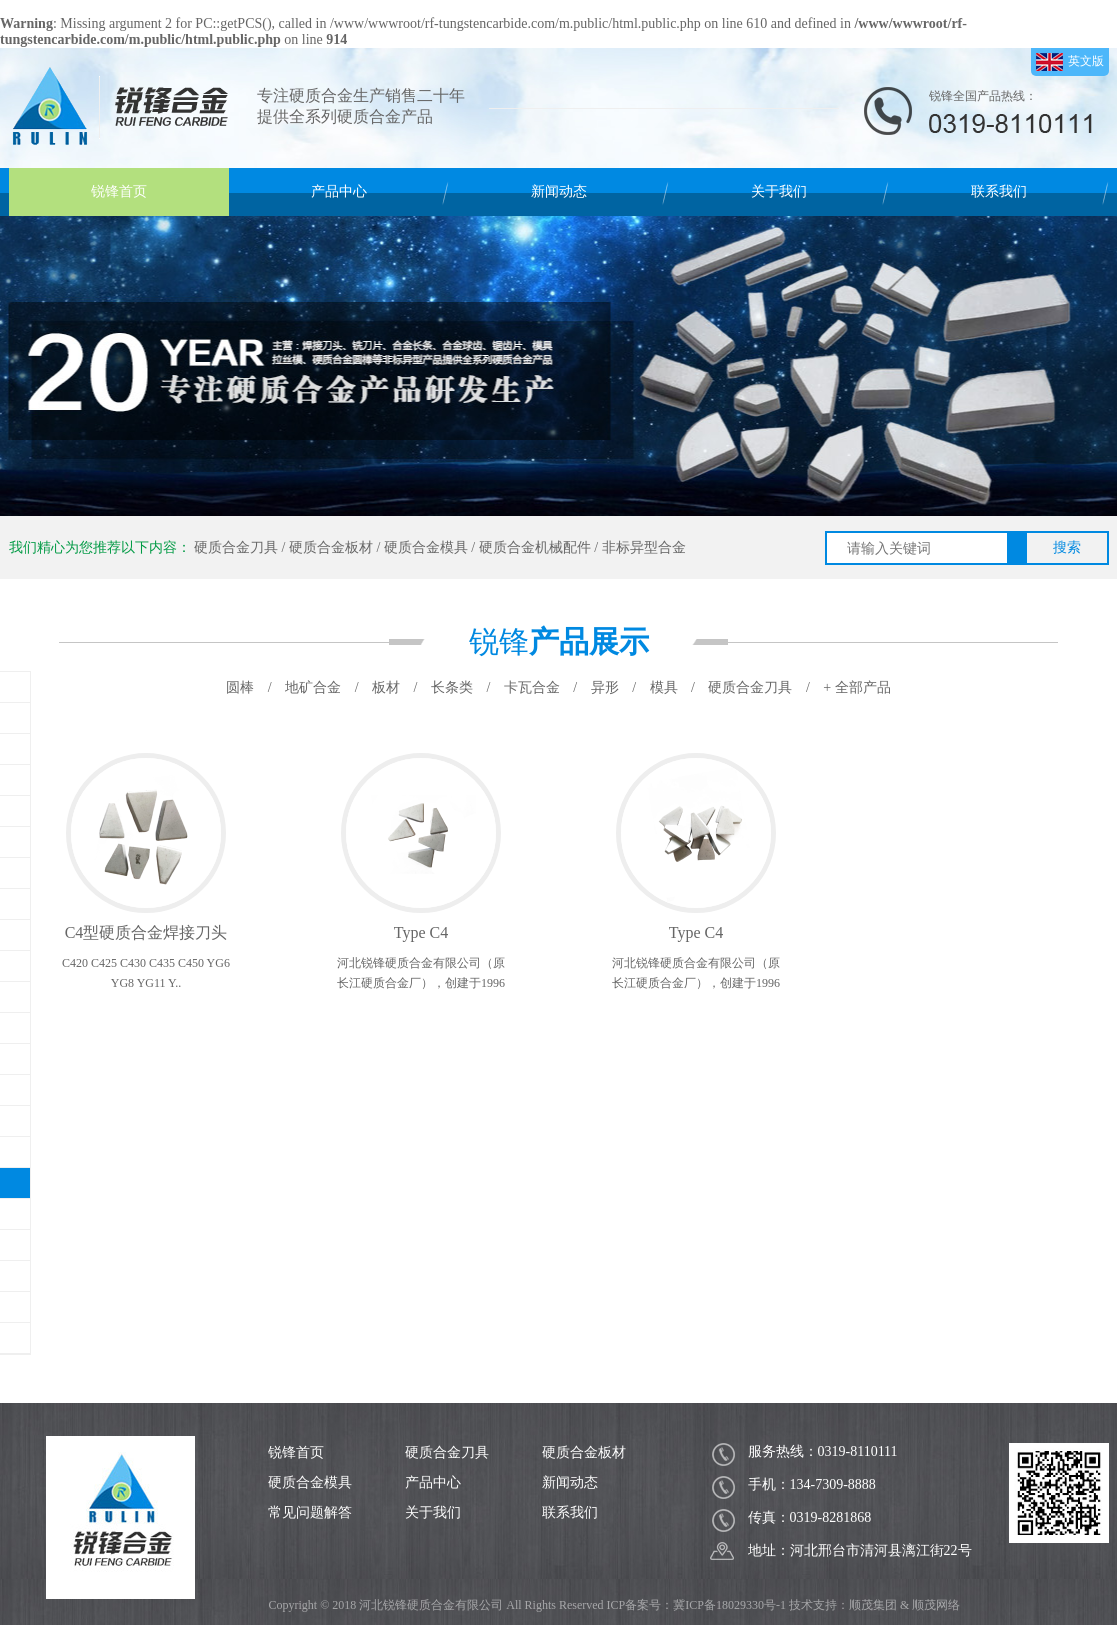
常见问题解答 (310, 1512)
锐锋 (559, 641)
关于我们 (779, 191)
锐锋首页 (119, 191)
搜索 (1067, 547)
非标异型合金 (644, 547)
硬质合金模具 (426, 547)
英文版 (1070, 62)
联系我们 (999, 191)
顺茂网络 (936, 1605)
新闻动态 (559, 191)
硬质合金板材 (331, 547)
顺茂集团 (873, 1605)
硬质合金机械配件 (535, 547)
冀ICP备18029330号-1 (729, 1605)
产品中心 (339, 191)
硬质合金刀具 (236, 547)
